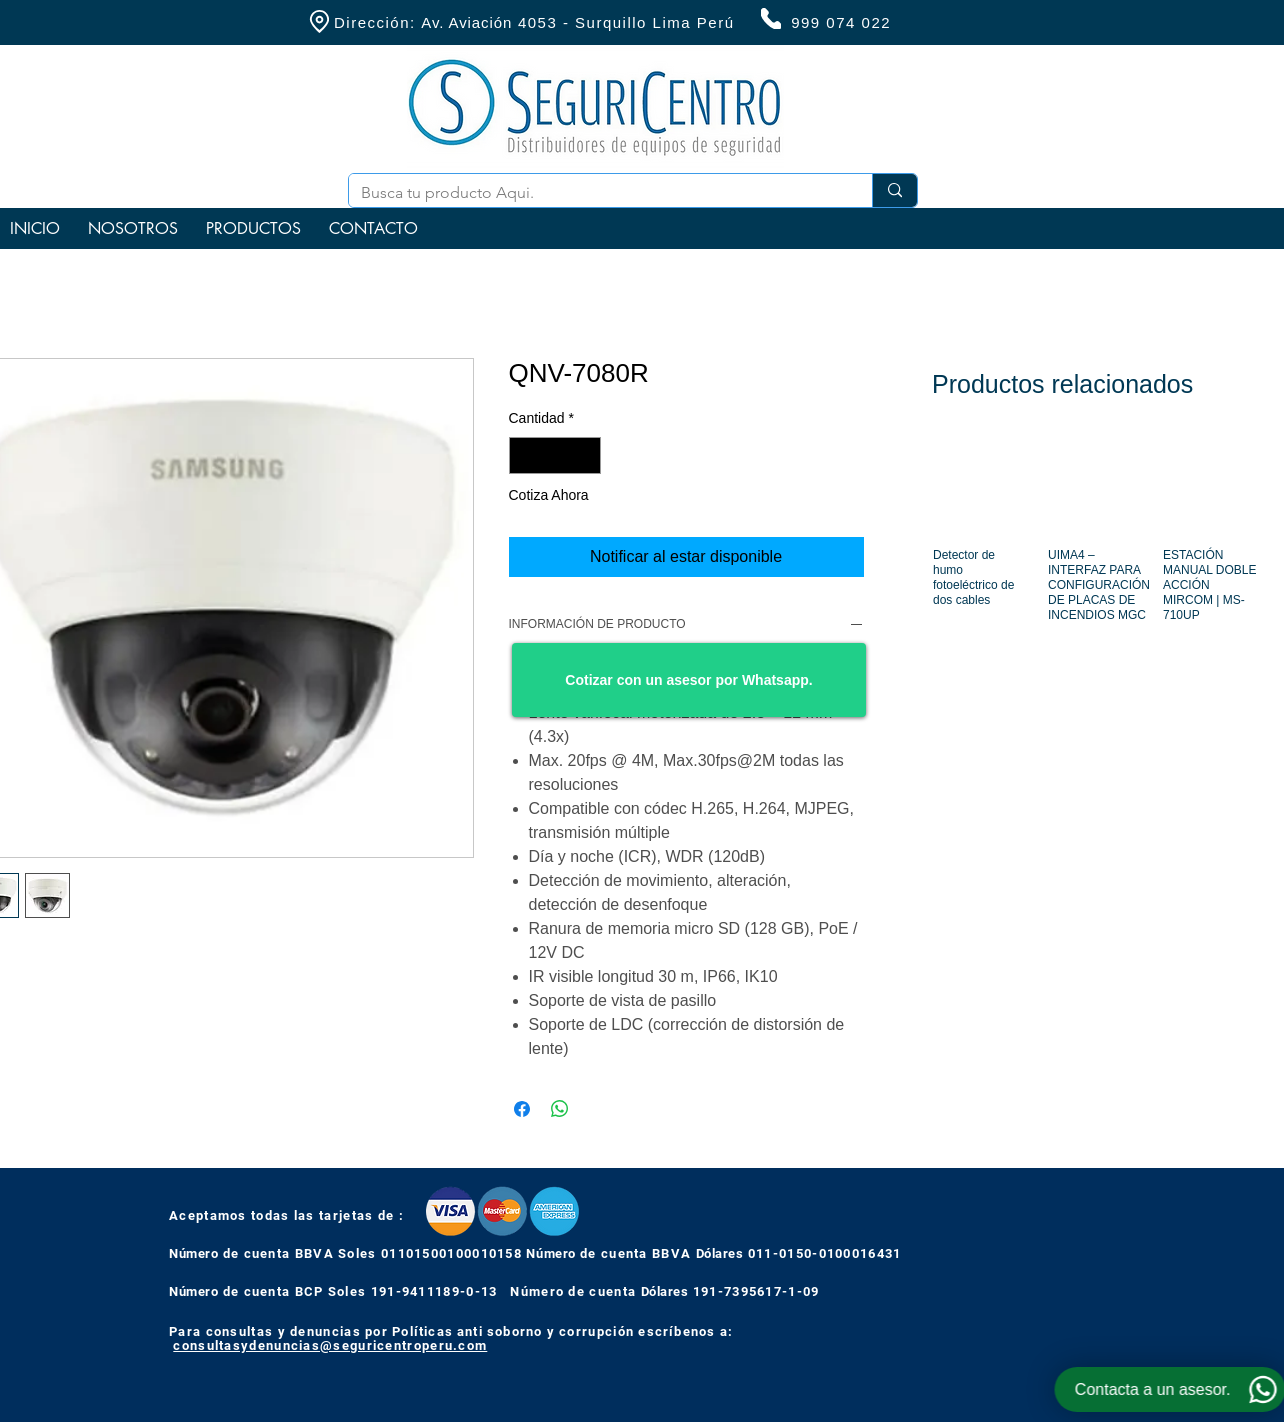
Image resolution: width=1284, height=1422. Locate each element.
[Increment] (585, 455)
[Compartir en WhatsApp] (560, 1109)
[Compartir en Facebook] (522, 1109)
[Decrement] (524, 455)
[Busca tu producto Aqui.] (595, 193)
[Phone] (771, 18)
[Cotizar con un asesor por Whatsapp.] (689, 680)
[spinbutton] (555, 455)
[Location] (319, 21)
